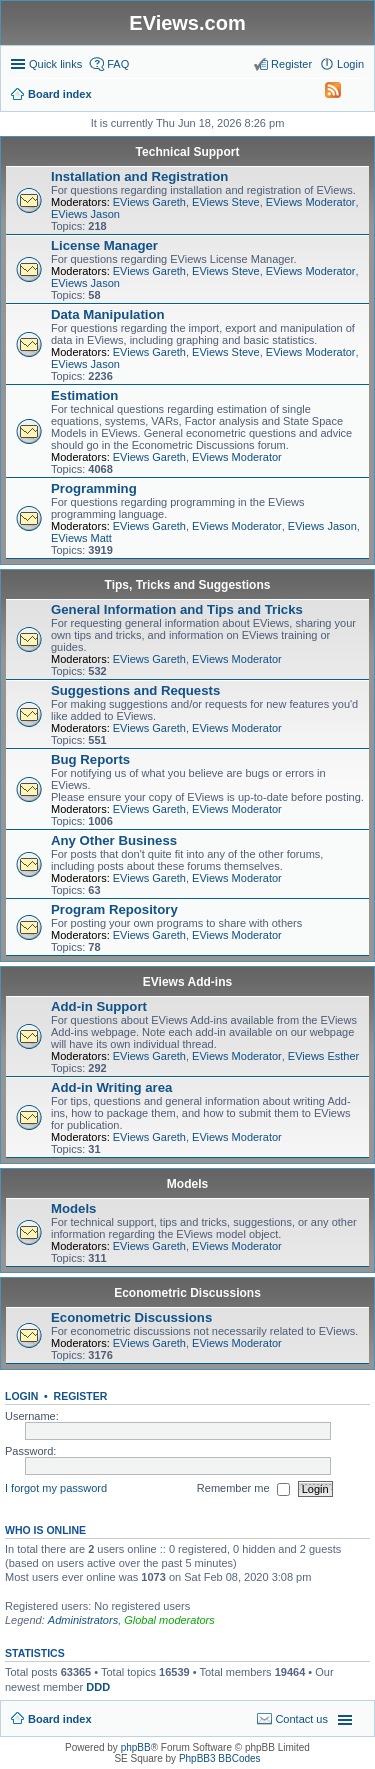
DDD (98, 1687)
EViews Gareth (149, 202)
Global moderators (169, 1620)
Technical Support (188, 152)
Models (187, 1184)
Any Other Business (114, 840)
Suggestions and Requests (135, 690)
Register (81, 1396)
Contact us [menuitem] (301, 1719)
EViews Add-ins (187, 982)
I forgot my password (56, 1488)
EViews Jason (85, 214)
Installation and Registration (139, 176)
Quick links (55, 64)
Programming (94, 488)
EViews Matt (81, 538)
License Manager (104, 245)
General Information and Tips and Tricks (177, 609)
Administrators (83, 1620)
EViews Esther (323, 1056)
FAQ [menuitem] (118, 64)
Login (21, 1396)
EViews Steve (226, 202)
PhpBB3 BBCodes (220, 1758)
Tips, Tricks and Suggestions (188, 585)
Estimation (84, 395)
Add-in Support (99, 1006)
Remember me (243, 1489)
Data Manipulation (108, 314)
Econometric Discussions (187, 1293)
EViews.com (187, 23)
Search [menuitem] (356, 96)
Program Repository (114, 909)
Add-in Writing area (111, 1087)
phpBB (136, 1747)
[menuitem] (324, 94)
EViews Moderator (311, 202)
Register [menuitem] (291, 64)
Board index (60, 1719)
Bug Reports (90, 759)
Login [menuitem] (350, 64)
